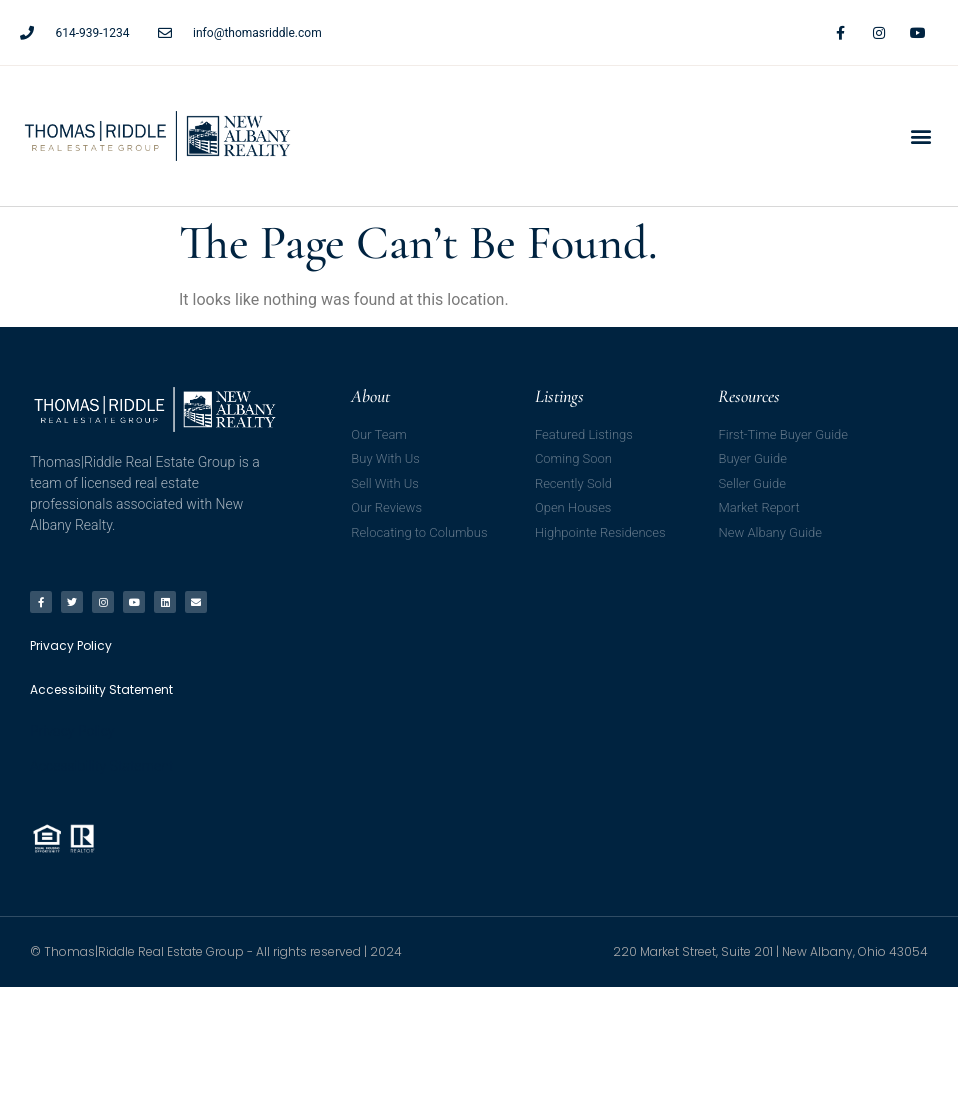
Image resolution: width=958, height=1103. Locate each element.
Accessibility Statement (101, 766)
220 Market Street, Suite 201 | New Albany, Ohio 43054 (770, 951)
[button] (921, 135)
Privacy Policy (72, 731)
